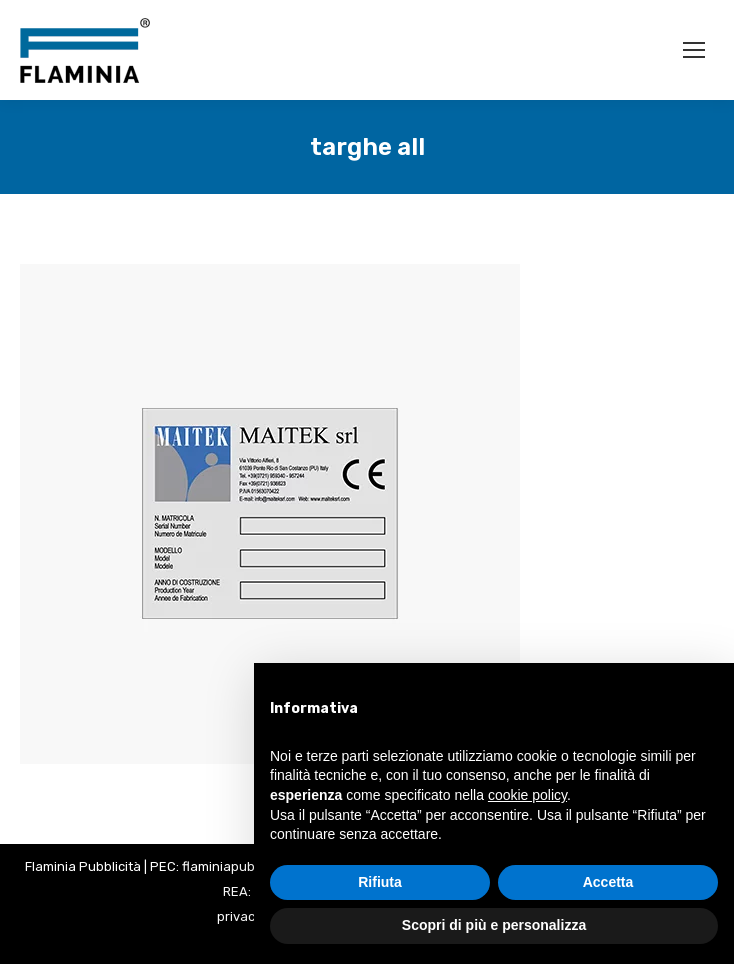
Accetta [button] (608, 882)
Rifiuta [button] (380, 882)
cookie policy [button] (527, 795)
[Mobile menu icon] (694, 50)
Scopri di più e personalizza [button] (494, 925)
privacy (239, 916)
